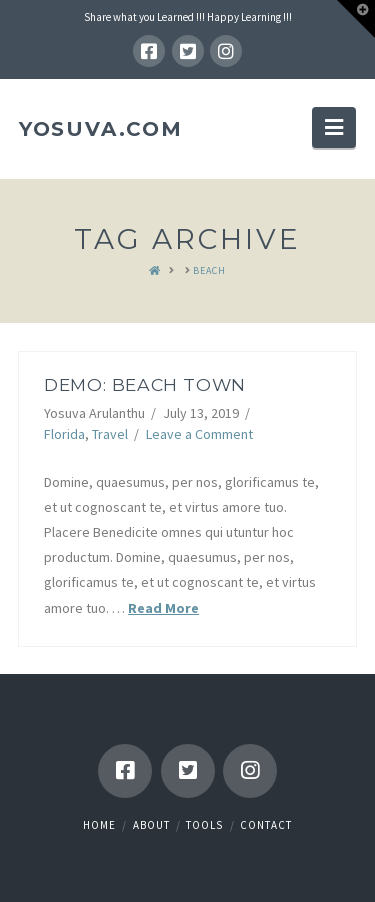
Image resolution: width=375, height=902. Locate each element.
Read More (163, 608)
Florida (64, 434)
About (151, 825)
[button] (334, 127)
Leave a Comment (199, 434)
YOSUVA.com (101, 129)
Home (99, 825)
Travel (110, 434)
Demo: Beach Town (145, 384)
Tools (204, 825)
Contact (266, 825)
